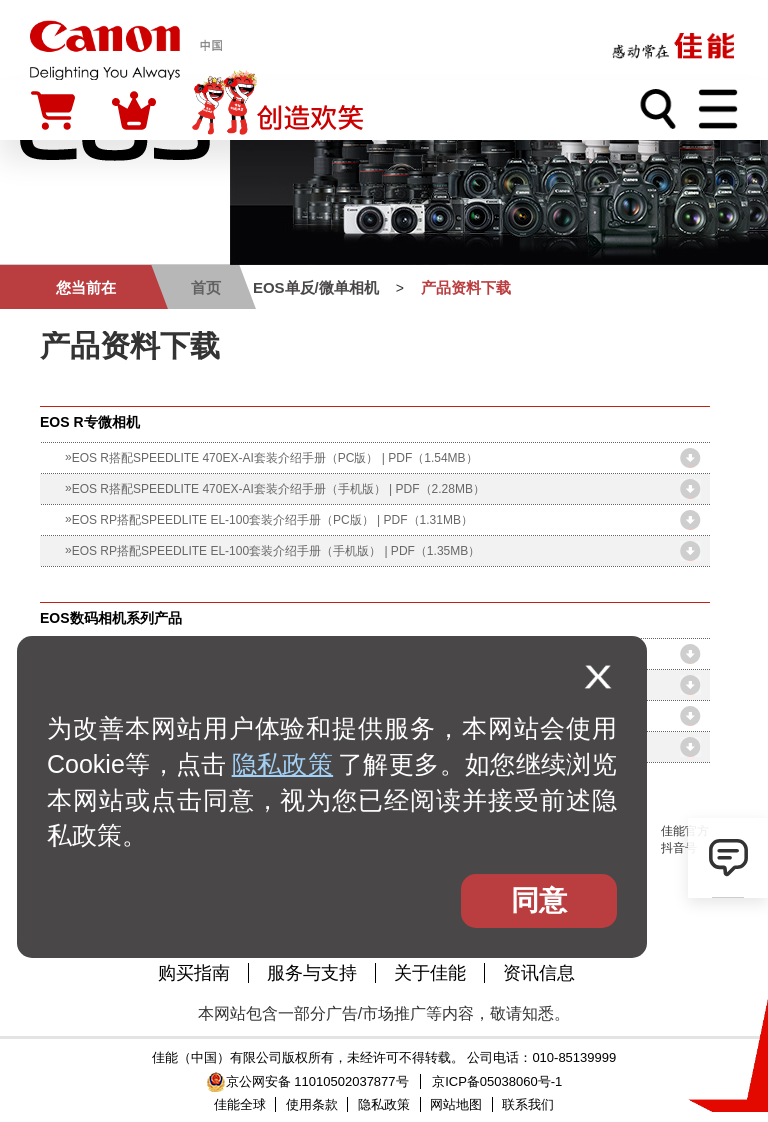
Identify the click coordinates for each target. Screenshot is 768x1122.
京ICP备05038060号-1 (497, 1081)
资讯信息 (539, 973)
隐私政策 (282, 764)
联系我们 (528, 1104)
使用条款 (312, 1104)
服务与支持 (312, 973)
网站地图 (456, 1104)
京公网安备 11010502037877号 (307, 1081)
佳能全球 (240, 1104)
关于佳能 (430, 973)
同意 (539, 900)
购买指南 (194, 973)
